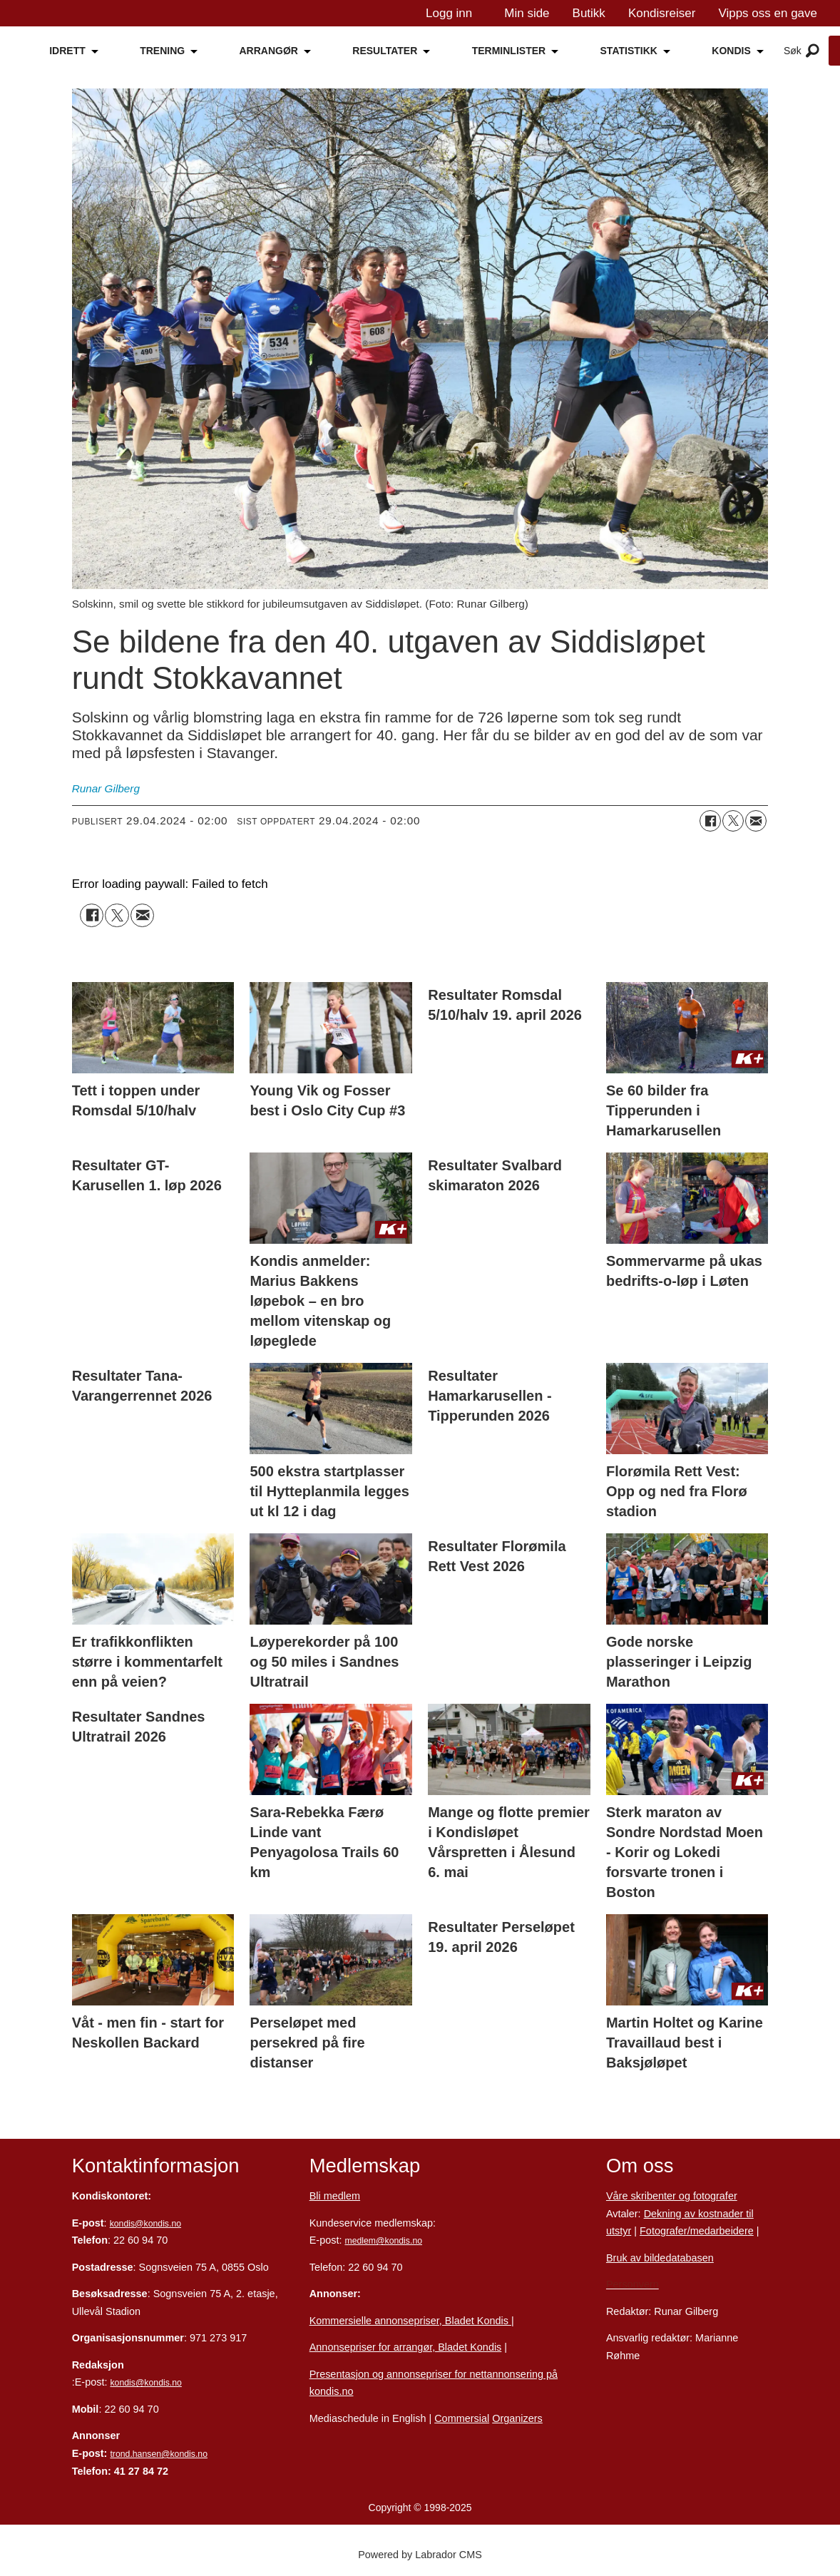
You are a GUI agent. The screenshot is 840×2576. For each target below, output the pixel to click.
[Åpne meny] (812, 51)
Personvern (632, 2284)
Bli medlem (334, 2196)
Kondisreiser (662, 13)
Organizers (517, 2418)
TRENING (162, 50)
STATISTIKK (628, 50)
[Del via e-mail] (756, 821)
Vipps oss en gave (767, 13)
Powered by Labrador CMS (420, 2554)
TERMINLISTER (509, 50)
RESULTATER (384, 50)
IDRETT (67, 50)
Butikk (589, 13)
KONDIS (731, 50)
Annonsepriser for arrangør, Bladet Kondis (405, 2347)
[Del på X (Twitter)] (733, 821)
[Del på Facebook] (710, 821)
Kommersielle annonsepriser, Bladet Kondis (410, 2320)
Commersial (461, 2418)
